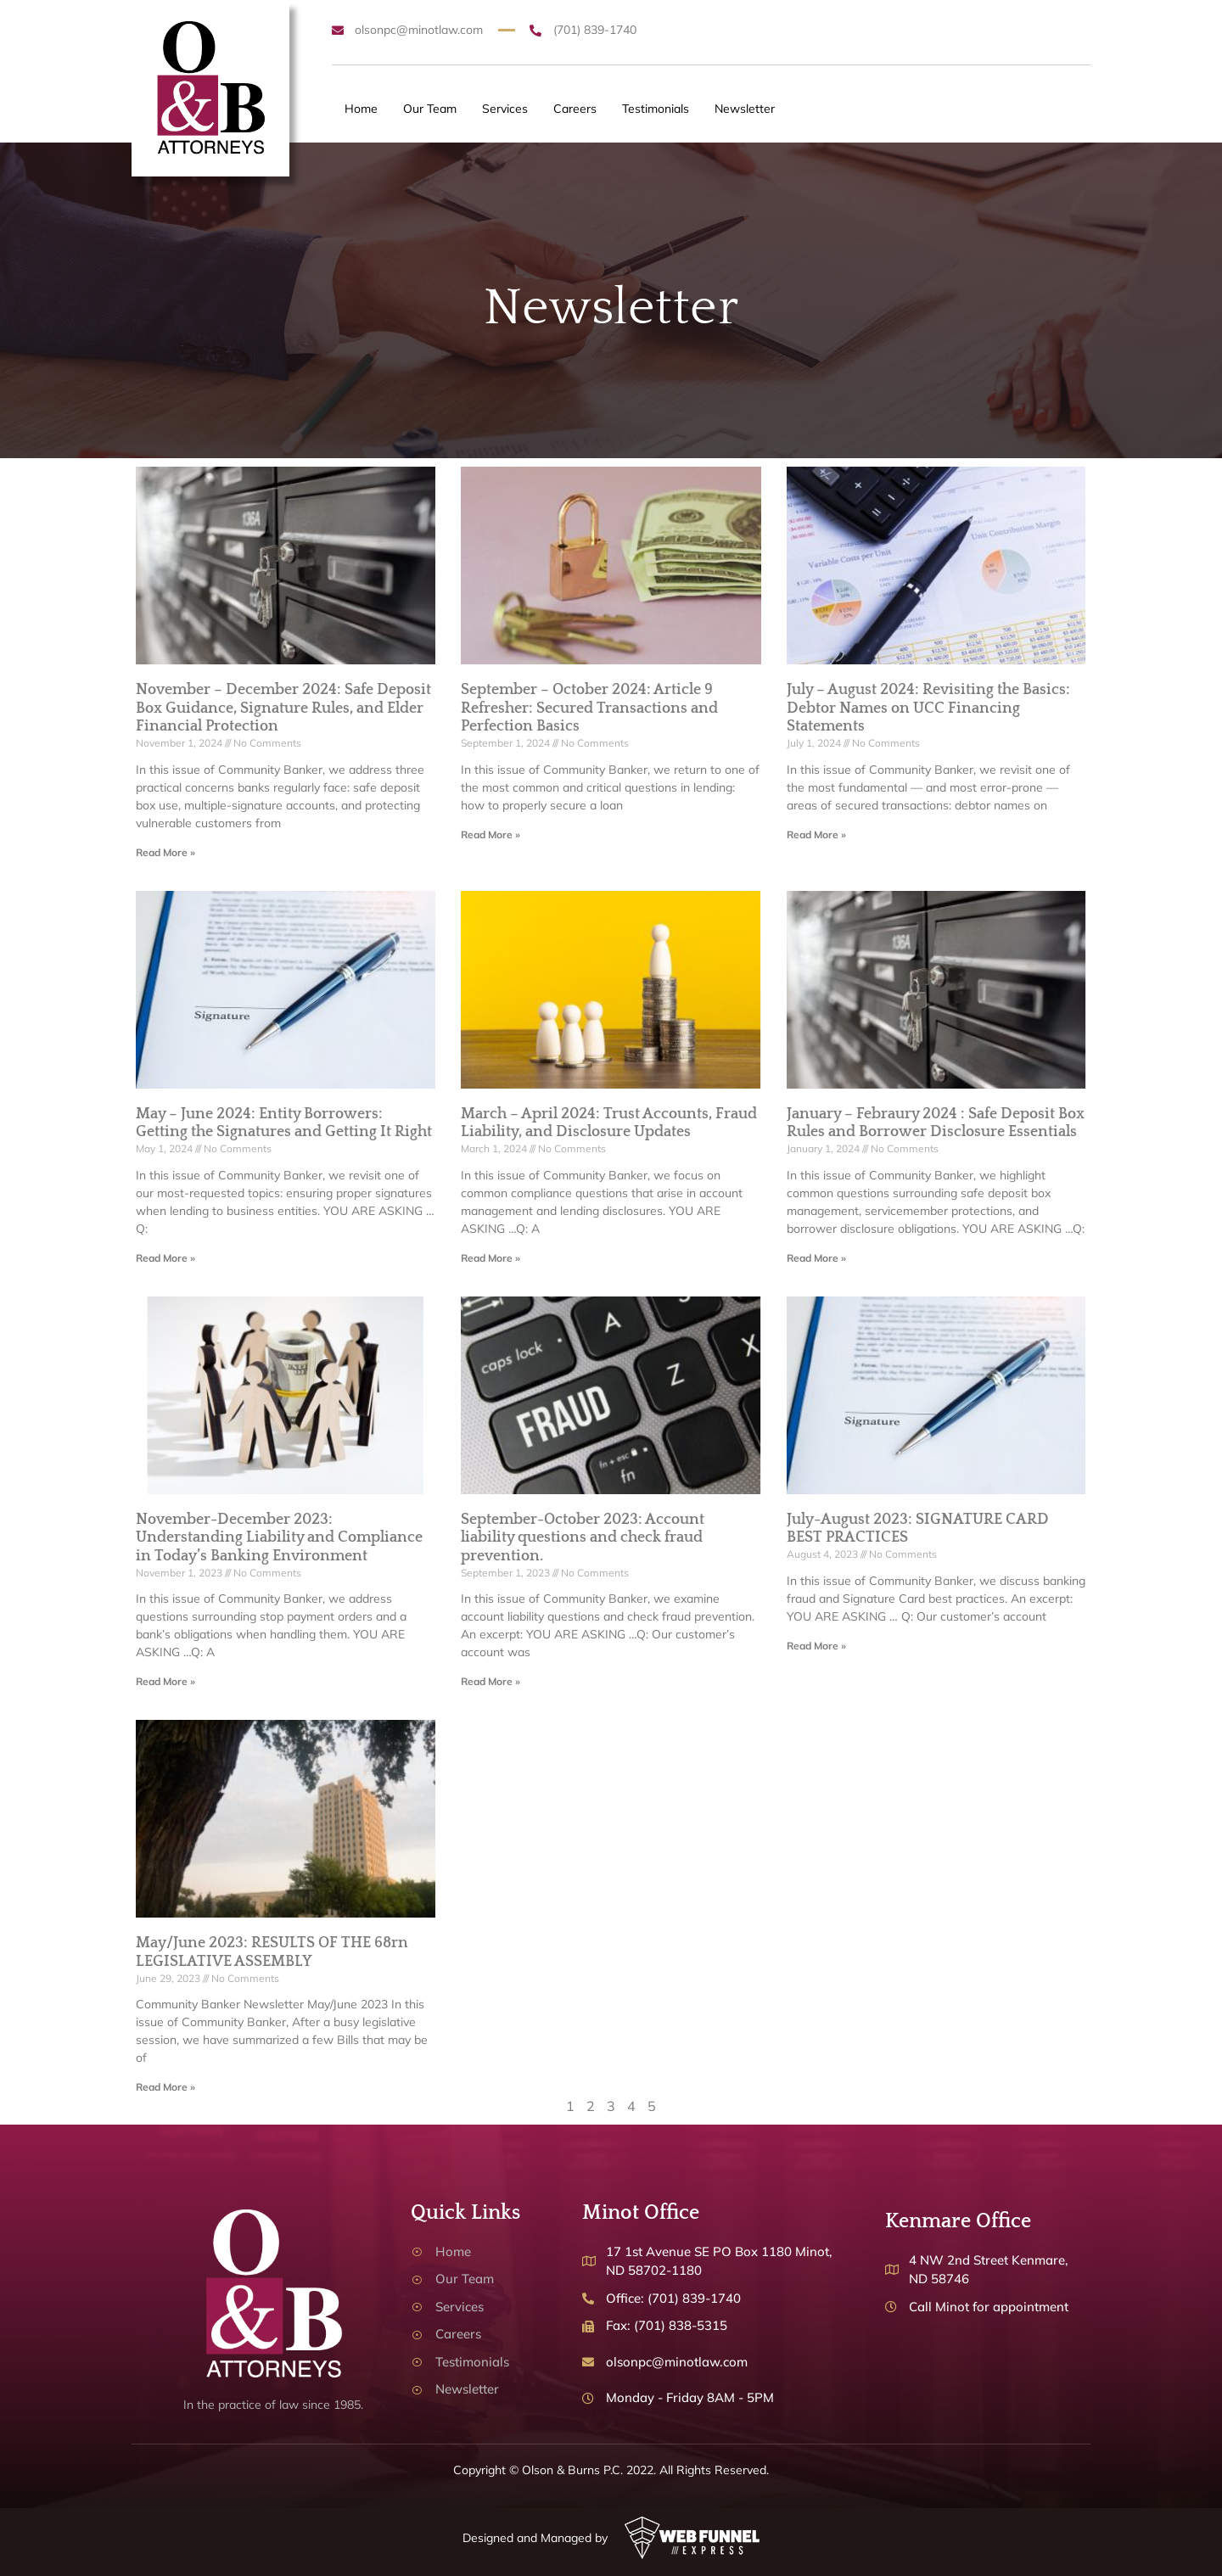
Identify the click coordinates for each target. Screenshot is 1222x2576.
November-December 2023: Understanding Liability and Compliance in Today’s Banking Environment (279, 1538)
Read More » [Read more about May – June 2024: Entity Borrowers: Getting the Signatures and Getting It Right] (165, 1258)
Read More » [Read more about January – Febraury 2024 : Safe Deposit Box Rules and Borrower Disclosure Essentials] (816, 1258)
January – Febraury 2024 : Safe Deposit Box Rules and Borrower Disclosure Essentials (936, 1123)
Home (361, 108)
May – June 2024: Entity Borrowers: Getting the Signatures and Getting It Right (284, 1123)
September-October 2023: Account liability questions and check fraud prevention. (582, 1538)
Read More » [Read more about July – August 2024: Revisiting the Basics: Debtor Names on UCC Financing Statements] (816, 834)
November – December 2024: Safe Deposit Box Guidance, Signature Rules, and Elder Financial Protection (283, 708)
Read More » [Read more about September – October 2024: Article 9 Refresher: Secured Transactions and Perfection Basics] (490, 834)
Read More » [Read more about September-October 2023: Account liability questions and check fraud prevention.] (490, 1681)
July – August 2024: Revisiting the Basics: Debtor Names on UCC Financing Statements (928, 708)
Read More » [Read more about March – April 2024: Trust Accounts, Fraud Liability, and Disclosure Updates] (490, 1258)
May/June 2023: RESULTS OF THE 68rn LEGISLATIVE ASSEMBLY (272, 1952)
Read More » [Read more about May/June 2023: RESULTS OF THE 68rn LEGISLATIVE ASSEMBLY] (165, 2086)
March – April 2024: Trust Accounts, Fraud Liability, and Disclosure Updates (609, 1123)
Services (505, 108)
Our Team (430, 108)
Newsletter (745, 108)
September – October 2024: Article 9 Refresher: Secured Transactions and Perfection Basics (589, 708)
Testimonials (655, 108)
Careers (575, 108)
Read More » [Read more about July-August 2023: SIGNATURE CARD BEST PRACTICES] (816, 1645)
